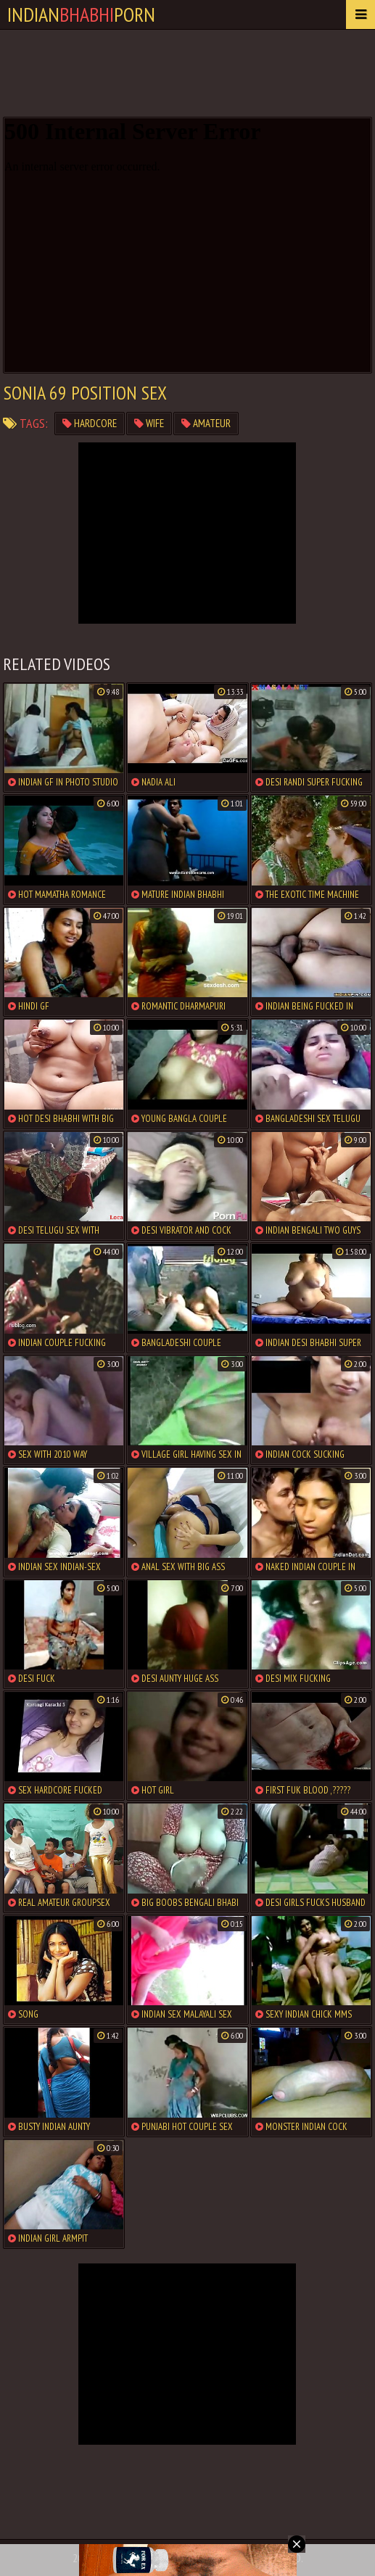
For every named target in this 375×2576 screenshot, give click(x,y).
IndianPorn (81, 14)
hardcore (89, 423)
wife (149, 423)
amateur (206, 423)
